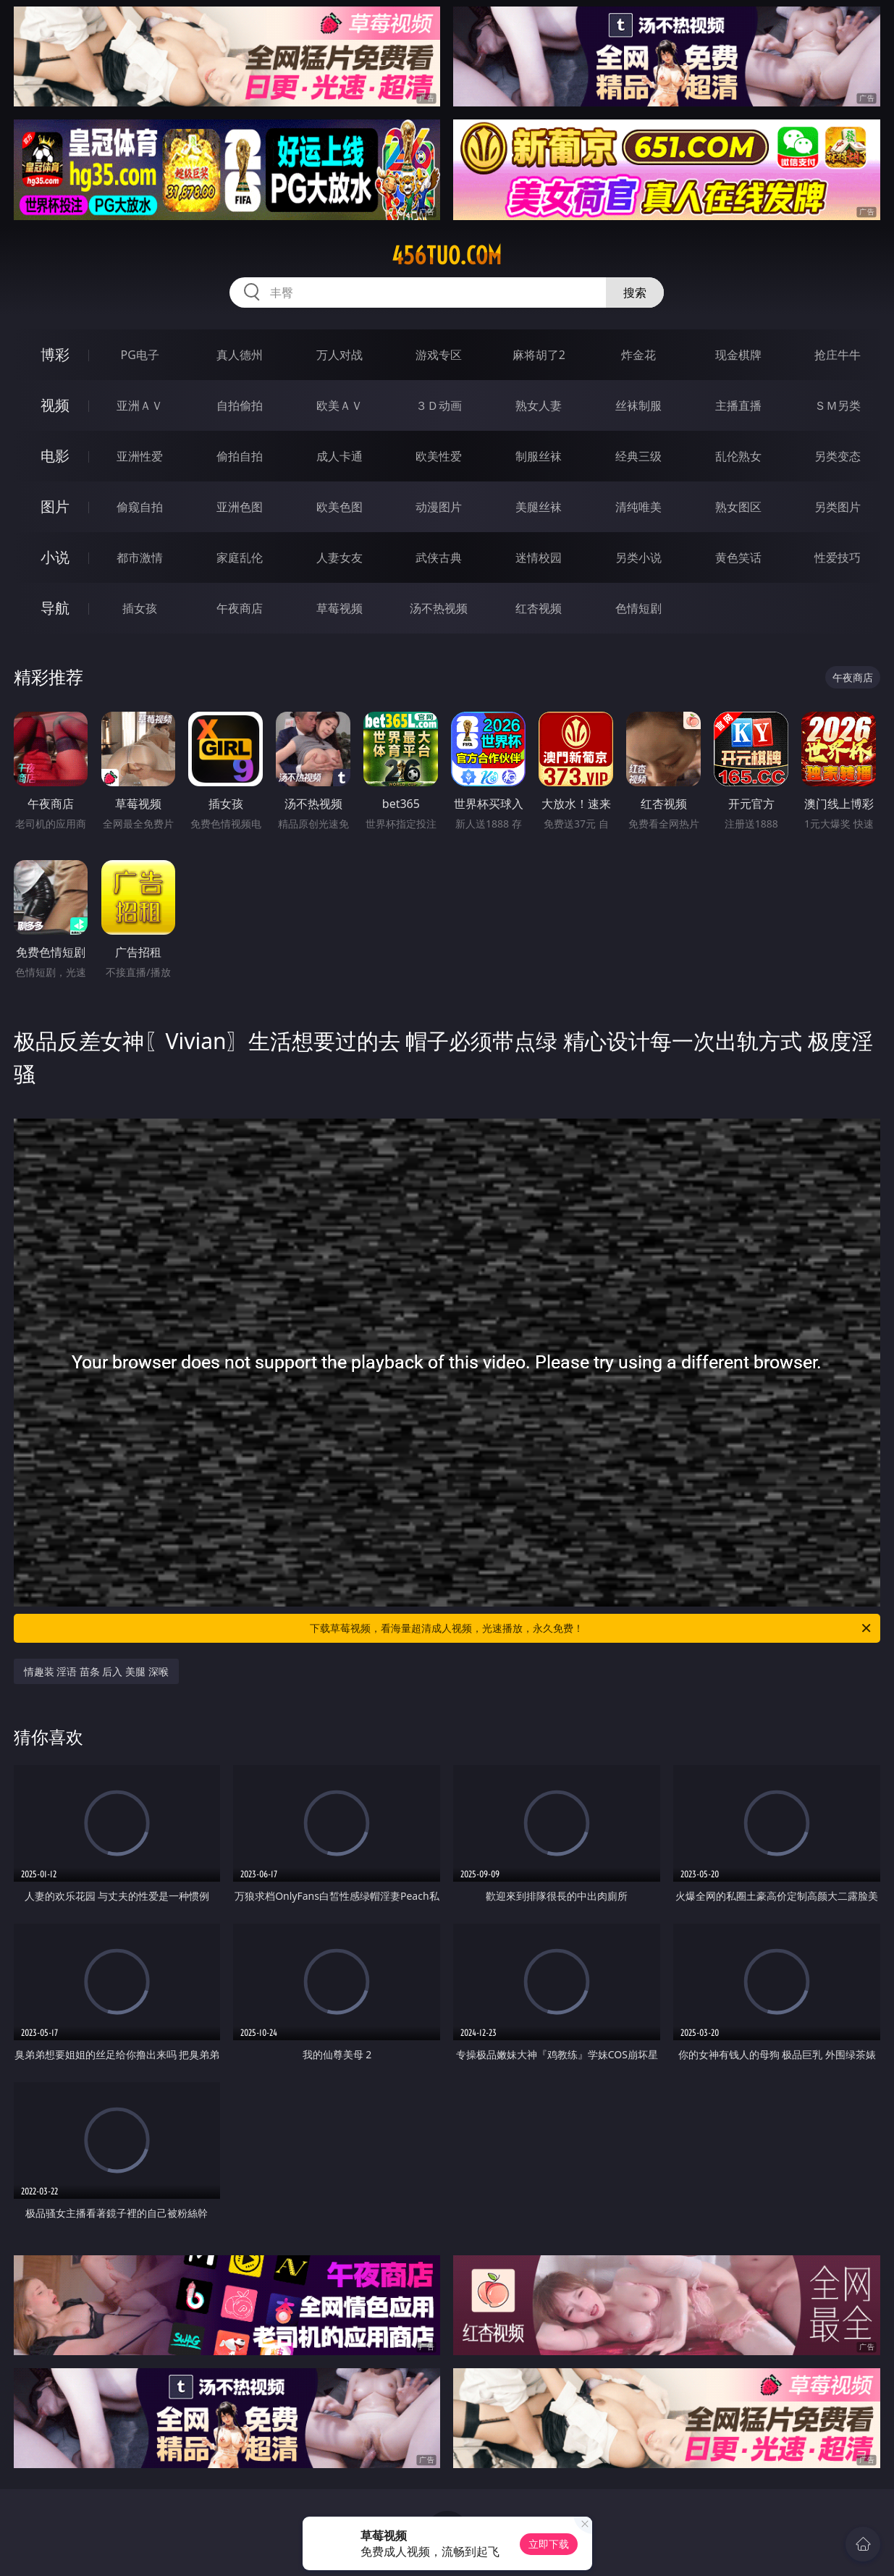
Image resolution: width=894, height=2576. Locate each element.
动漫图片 (439, 507)
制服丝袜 (538, 456)
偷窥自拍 (140, 507)
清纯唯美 (638, 507)
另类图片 (837, 507)
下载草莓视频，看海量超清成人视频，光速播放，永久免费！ (591, 1628)
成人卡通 (339, 456)
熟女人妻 (538, 405)
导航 (55, 608)
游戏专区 (439, 355)
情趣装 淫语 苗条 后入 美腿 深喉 (96, 1671)
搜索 (634, 292)
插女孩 (139, 608)
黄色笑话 (738, 557)
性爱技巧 (837, 557)
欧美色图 (339, 507)
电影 (55, 456)
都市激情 (140, 557)
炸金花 (638, 355)
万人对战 (339, 355)
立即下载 (548, 2544)
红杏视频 (538, 608)
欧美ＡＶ (339, 405)
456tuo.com (447, 255)
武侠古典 (439, 557)
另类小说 (638, 557)
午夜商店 (239, 608)
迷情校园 (538, 557)
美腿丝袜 (538, 507)
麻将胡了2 (539, 355)
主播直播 (738, 405)
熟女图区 (738, 507)
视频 (55, 405)
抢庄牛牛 (837, 355)
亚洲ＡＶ (140, 405)
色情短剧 (638, 608)
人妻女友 (339, 557)
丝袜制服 (638, 405)
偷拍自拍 (239, 456)
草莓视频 (339, 608)
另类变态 (837, 456)
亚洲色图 (239, 507)
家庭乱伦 (239, 557)
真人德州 (239, 355)
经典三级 (638, 456)
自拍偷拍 (239, 405)
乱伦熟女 (738, 456)
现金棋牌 (738, 355)
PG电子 (140, 355)
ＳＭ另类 (837, 405)
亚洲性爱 (140, 456)
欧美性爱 (439, 456)
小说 (55, 557)
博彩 (55, 354)
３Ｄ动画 (439, 405)
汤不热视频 (439, 608)
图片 (55, 506)
